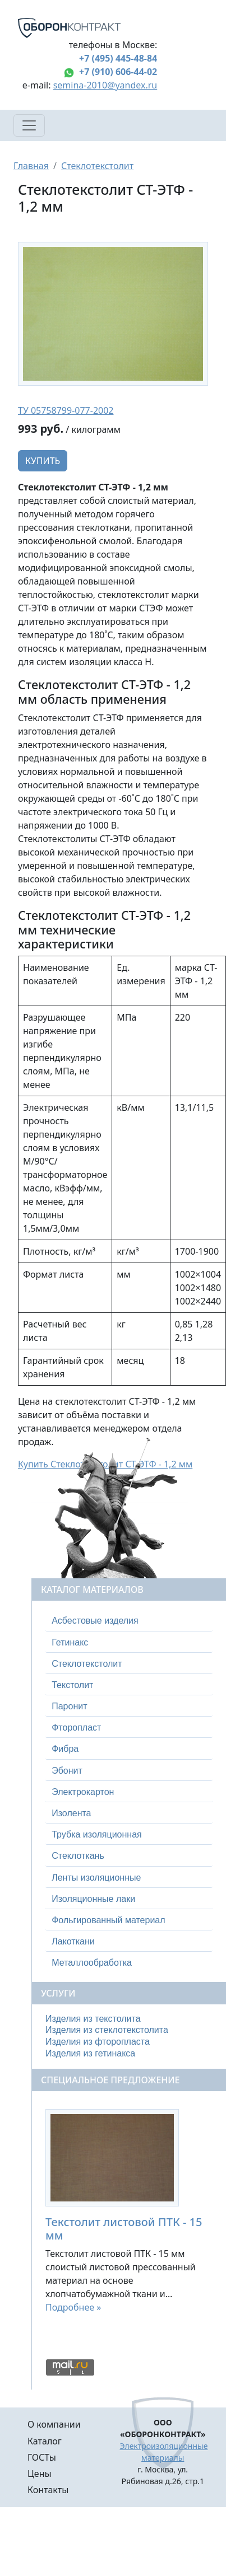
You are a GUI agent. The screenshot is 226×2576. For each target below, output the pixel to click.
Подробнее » (73, 2307)
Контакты (47, 2490)
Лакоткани (73, 1941)
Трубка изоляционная (97, 1834)
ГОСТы (41, 2457)
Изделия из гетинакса (90, 2053)
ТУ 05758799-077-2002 (66, 410)
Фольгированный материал (108, 1920)
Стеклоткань (78, 1855)
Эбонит (67, 1770)
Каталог (44, 2441)
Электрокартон (83, 1792)
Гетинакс (70, 1642)
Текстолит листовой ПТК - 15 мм (123, 2228)
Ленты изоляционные (96, 1877)
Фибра (65, 1749)
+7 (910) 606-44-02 (118, 72)
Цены (39, 2473)
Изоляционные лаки (93, 1899)
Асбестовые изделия (95, 1620)
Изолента (71, 1813)
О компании (54, 2424)
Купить (42, 461)
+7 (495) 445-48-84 (118, 58)
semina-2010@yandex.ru (105, 85)
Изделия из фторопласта (97, 2041)
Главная (31, 166)
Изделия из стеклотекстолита (106, 2030)
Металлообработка (92, 1962)
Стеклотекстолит (97, 166)
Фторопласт (76, 1727)
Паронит (69, 1706)
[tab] (129, 1621)
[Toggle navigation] (29, 125)
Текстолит (72, 1685)
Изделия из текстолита (93, 2018)
